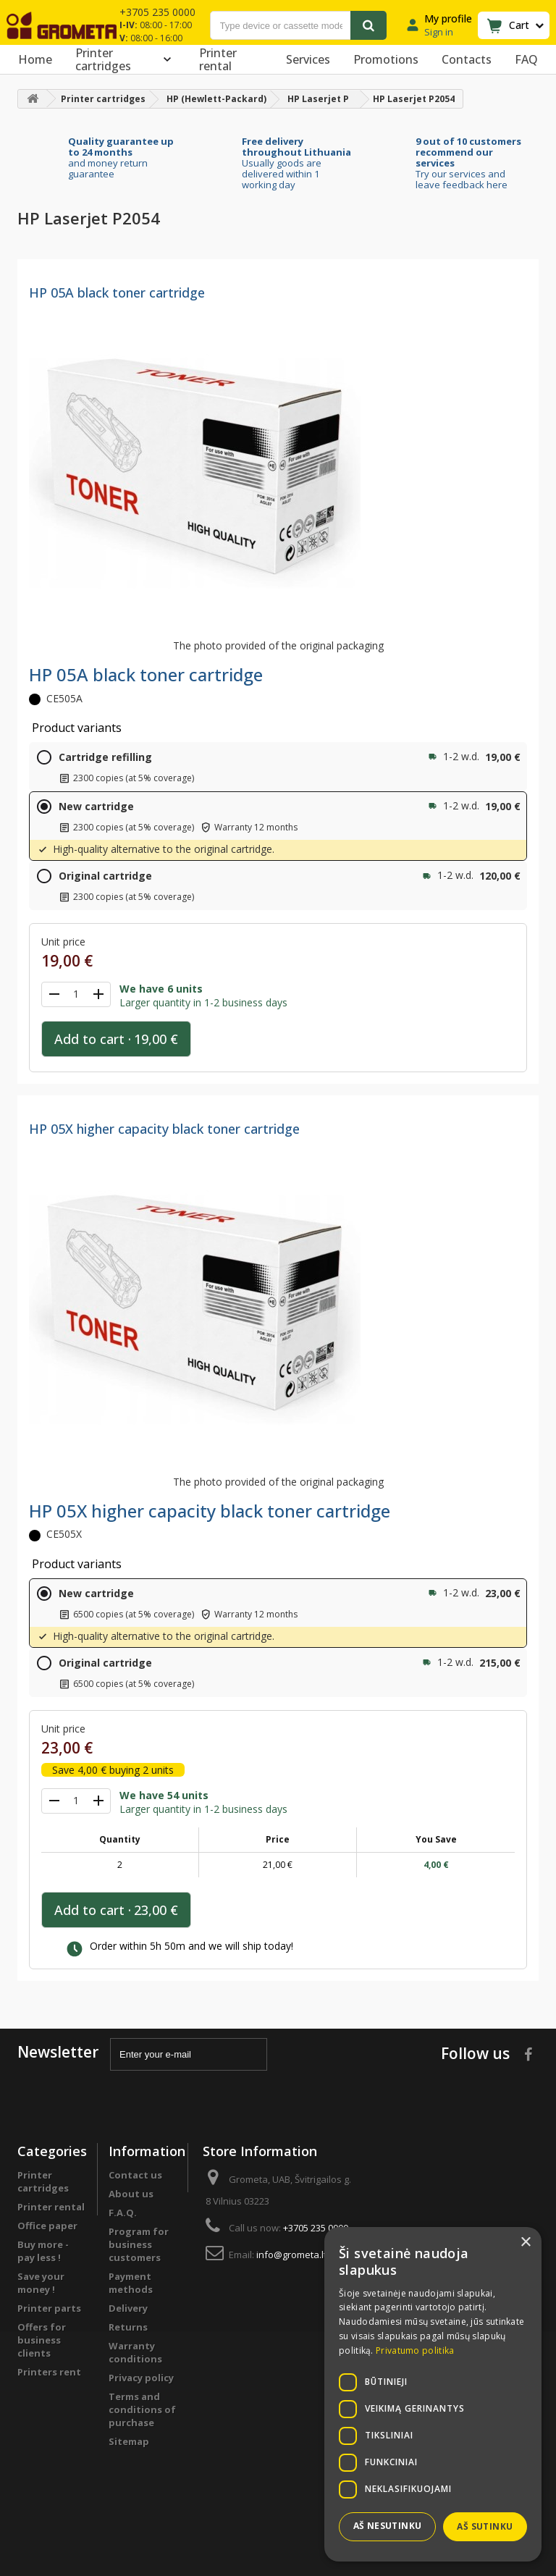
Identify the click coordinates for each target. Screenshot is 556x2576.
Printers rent (49, 2371)
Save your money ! (40, 2283)
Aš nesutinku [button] (387, 2526)
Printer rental (218, 59)
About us (131, 2193)
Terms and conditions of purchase (142, 2409)
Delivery (128, 2308)
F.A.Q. (123, 2212)
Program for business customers (139, 2244)
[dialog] (433, 2394)
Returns (128, 2326)
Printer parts (49, 2308)
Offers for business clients (41, 2340)
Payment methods (131, 2283)
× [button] (525, 2242)
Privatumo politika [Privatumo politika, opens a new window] (415, 2350)
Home (35, 59)
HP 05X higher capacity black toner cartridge (164, 1128)
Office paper (47, 2225)
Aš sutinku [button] (485, 2526)
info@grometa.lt (291, 2254)
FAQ (526, 59)
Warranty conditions (135, 2352)
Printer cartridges (125, 59)
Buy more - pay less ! (43, 2251)
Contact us (135, 2174)
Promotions (385, 59)
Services (308, 59)
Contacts (467, 59)
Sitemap (129, 2441)
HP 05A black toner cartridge (117, 292)
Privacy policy (141, 2377)
